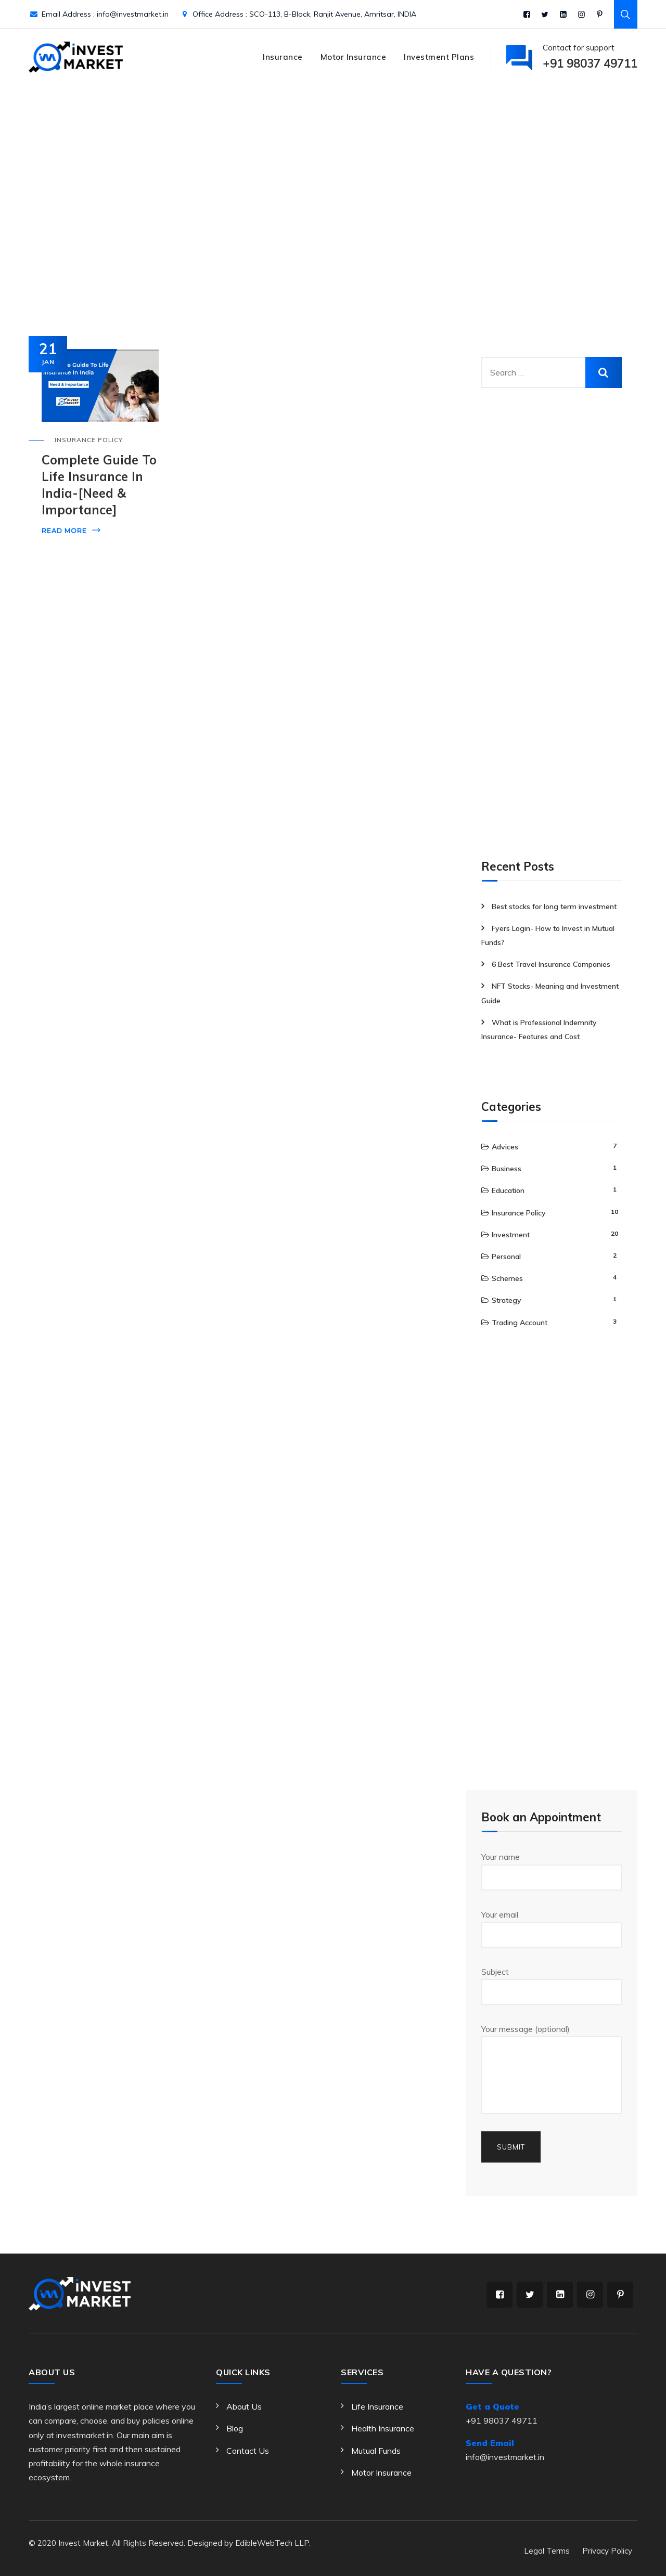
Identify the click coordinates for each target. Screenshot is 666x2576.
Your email (551, 1928)
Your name (551, 1871)
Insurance (283, 57)
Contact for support (590, 58)
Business (506, 1168)
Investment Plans (439, 57)
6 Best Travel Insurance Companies (551, 964)
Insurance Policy (89, 440)
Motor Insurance (354, 57)
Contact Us (247, 2450)
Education (508, 1190)
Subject (551, 1985)
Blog (234, 2428)
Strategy (506, 1300)
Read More (64, 531)
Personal (506, 1256)
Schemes (507, 1278)
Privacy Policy (607, 2551)
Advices (505, 1146)
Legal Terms (547, 2551)
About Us (244, 2406)
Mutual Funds (376, 2450)
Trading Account (519, 1322)
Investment (511, 1234)
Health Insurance (382, 2428)
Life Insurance (377, 2406)
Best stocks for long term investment (554, 906)
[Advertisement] (559, 629)
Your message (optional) (551, 2069)
